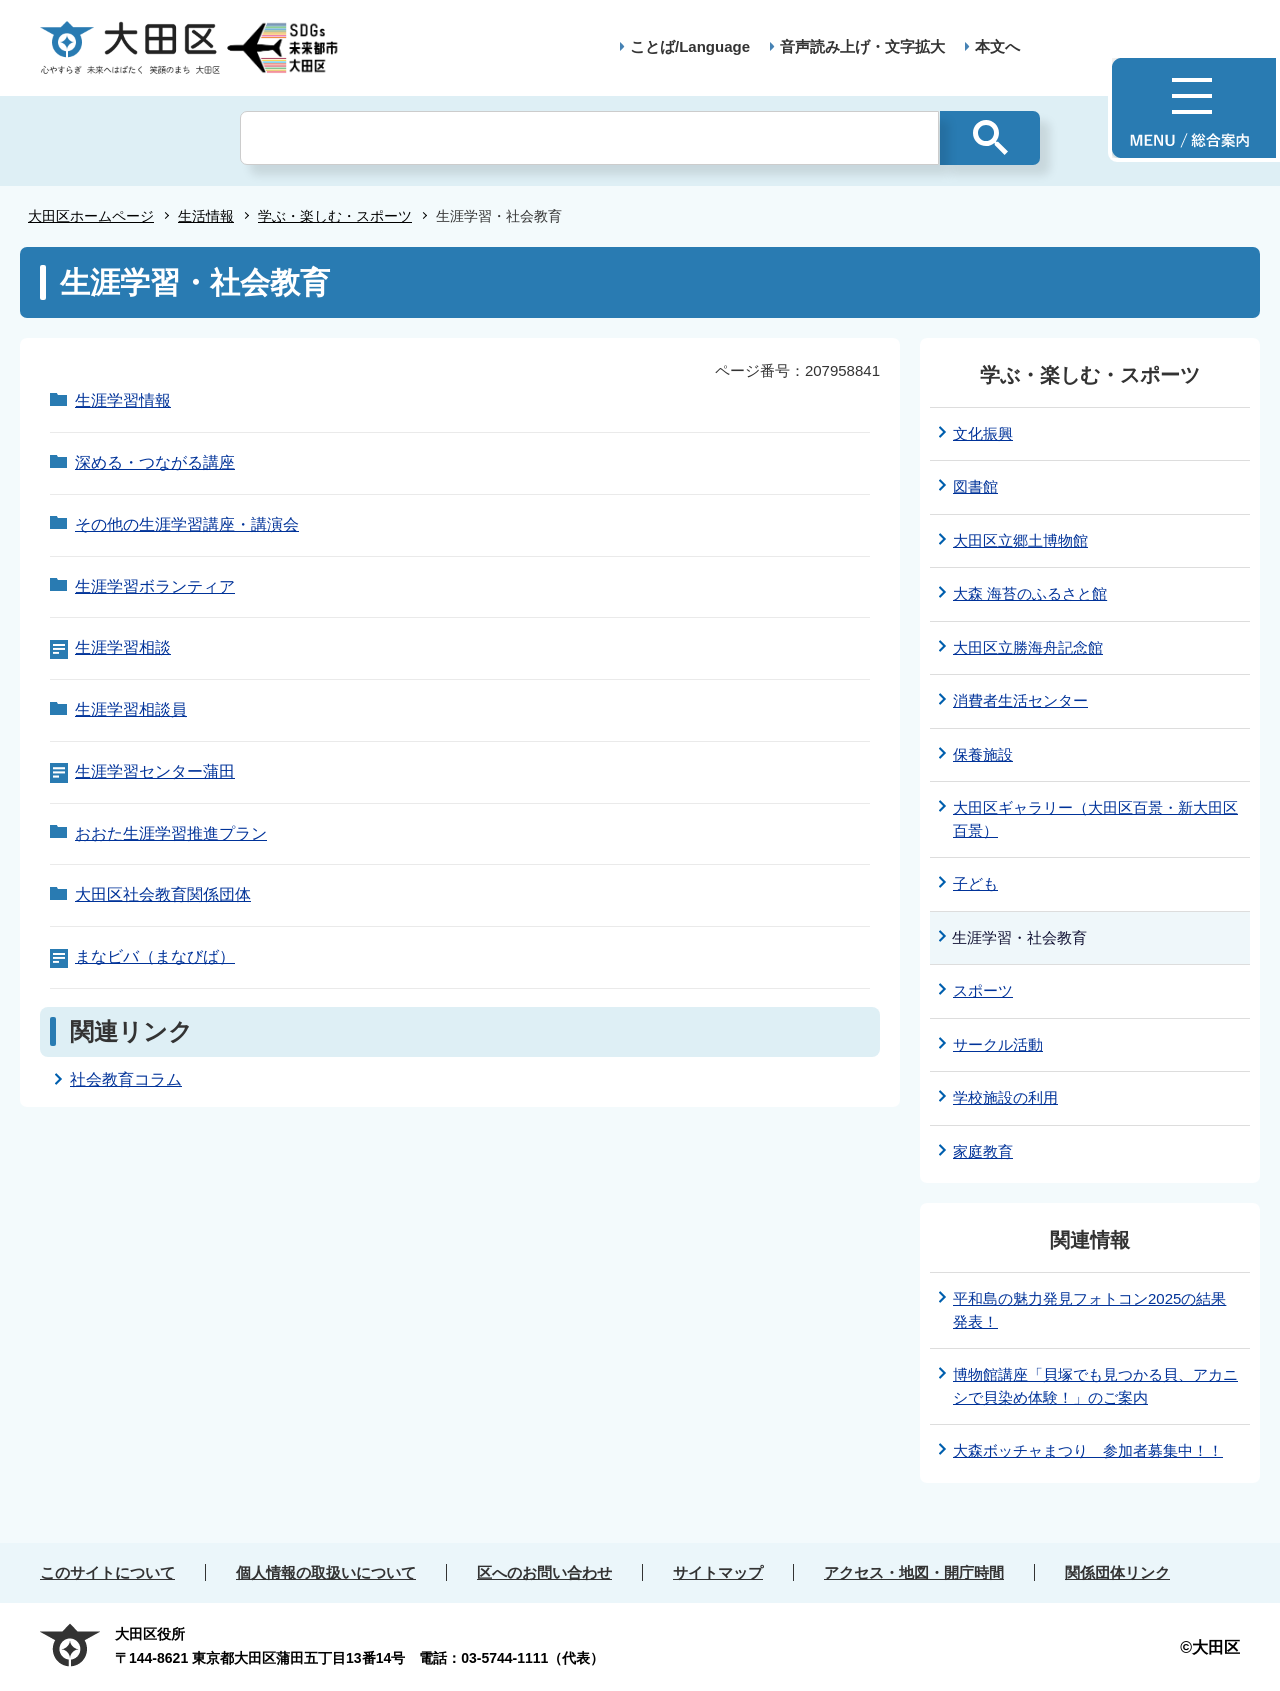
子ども (975, 883)
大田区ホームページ (91, 216)
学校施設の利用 (1005, 1097)
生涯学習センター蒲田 (155, 771)
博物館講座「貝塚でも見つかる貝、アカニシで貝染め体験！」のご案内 (1095, 1386)
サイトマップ (718, 1572)
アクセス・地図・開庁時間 (914, 1572)
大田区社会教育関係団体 (163, 894)
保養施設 (983, 754)
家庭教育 (983, 1151)
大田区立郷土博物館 (1020, 540)
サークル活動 (998, 1044)
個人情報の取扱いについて (326, 1572)
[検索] (589, 138)
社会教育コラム (126, 1079)
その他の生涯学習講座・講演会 (187, 524)
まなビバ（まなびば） (155, 956)
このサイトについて (107, 1572)
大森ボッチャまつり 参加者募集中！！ (1088, 1450)
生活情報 (206, 216)
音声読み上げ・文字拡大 (862, 46)
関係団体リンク (1117, 1572)
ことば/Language (690, 46)
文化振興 (983, 433)
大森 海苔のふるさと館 (1030, 593)
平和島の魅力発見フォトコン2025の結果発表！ (1089, 1310)
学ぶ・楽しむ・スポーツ (335, 216)
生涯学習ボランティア (155, 586)
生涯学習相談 (123, 647)
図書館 (975, 486)
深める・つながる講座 (155, 462)
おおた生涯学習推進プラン (171, 833)
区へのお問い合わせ (544, 1572)
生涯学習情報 (123, 400)
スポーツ (983, 990)
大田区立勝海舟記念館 (1028, 647)
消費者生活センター (1020, 700)
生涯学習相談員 (131, 709)
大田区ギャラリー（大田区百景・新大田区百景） (1095, 819)
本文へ (997, 46)
